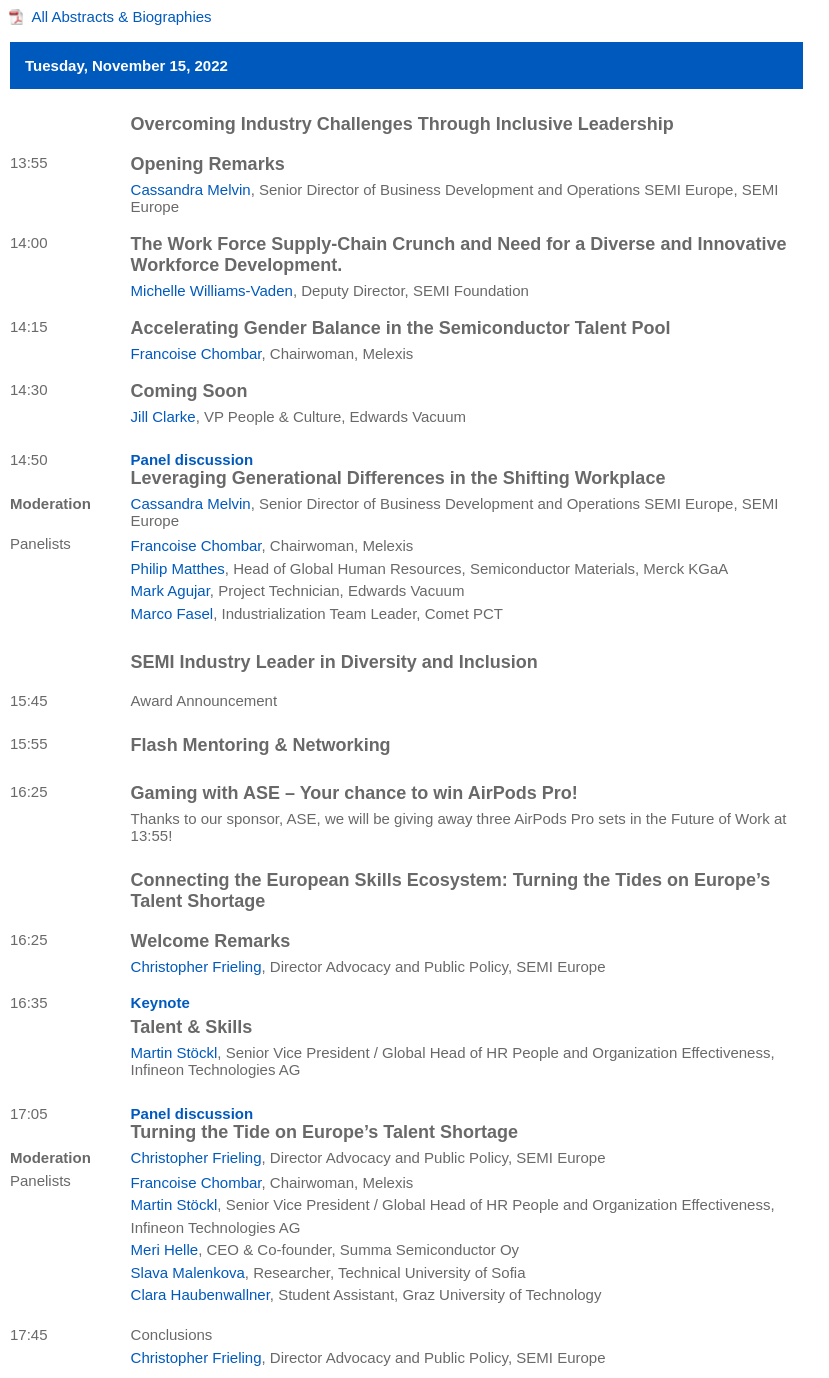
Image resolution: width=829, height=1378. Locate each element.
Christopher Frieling (196, 966)
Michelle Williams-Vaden (212, 290)
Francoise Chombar (196, 353)
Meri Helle (165, 1249)
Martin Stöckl (174, 1052)
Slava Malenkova (188, 1272)
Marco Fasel (172, 613)
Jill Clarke (163, 416)
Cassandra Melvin (191, 189)
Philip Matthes (178, 568)
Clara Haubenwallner (200, 1294)
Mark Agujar (170, 590)
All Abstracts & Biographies (122, 16)
